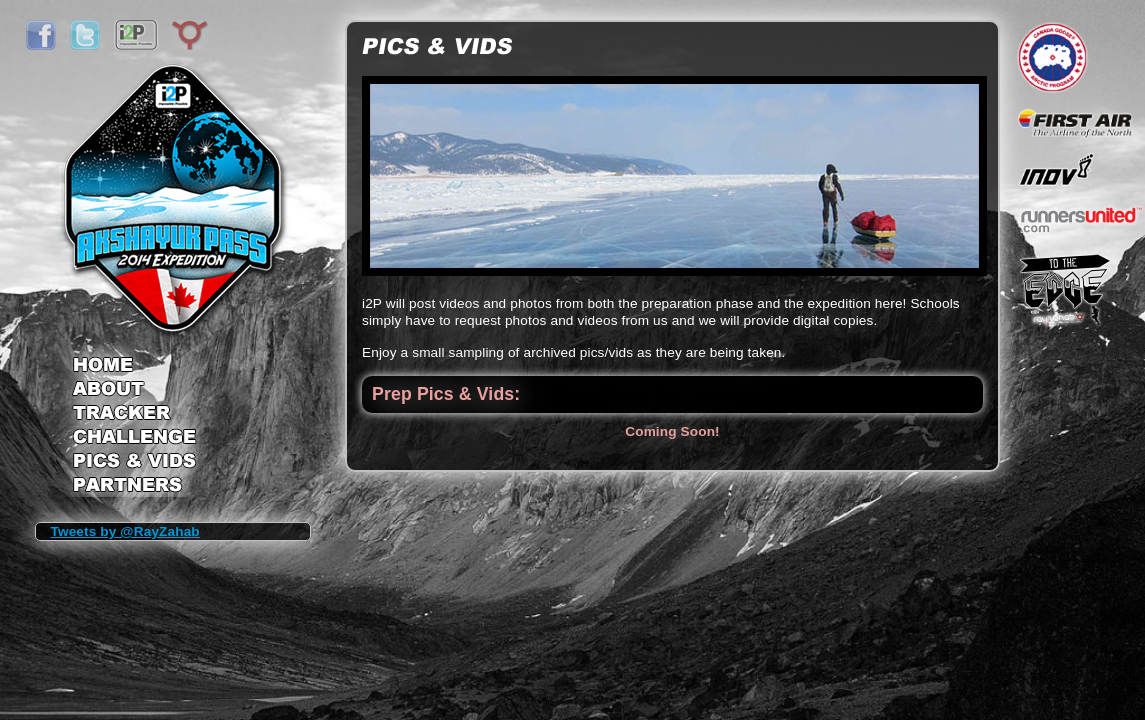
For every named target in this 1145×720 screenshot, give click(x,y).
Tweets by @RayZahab (125, 531)
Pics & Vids (134, 464)
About (134, 389)
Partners (134, 487)
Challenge (134, 439)
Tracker (134, 414)
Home (134, 358)
